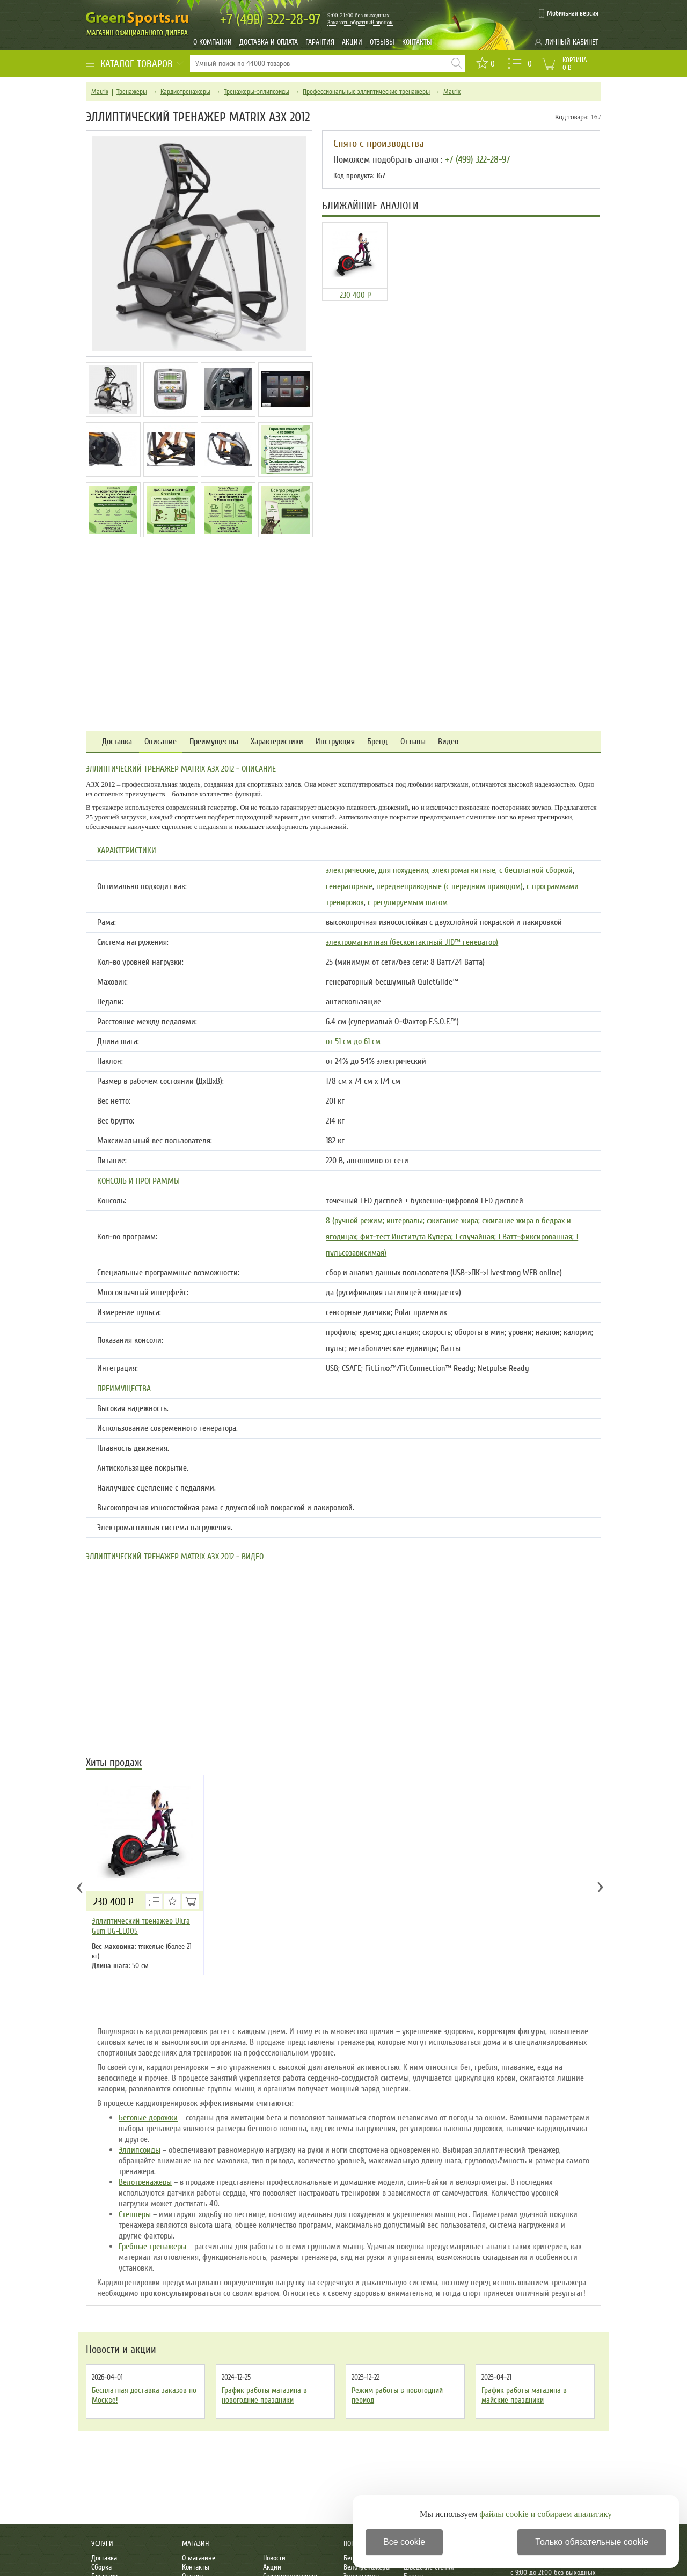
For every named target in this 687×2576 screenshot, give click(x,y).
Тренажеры (131, 91)
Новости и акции (121, 2349)
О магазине (198, 2558)
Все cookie (404, 2541)
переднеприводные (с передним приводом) (449, 886)
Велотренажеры (145, 2182)
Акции (352, 42)
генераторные (349, 886)
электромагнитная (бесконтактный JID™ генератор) (412, 942)
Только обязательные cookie (591, 2541)
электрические (350, 870)
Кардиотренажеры (185, 91)
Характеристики (277, 742)
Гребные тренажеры (152, 2246)
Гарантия (319, 42)
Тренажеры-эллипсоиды (256, 91)
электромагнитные (463, 870)
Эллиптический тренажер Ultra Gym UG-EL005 (141, 1926)
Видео (448, 742)
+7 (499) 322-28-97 (477, 159)
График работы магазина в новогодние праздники (264, 2395)
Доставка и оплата (268, 42)
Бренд (377, 742)
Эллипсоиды (139, 2150)
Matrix (99, 91)
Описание (160, 742)
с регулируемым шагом (408, 902)
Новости (274, 2558)
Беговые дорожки (148, 2117)
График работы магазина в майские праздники (524, 2395)
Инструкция (335, 742)
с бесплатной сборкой (536, 870)
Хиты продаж (114, 1763)
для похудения (403, 870)
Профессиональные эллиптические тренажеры (366, 91)
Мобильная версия (572, 13)
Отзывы (382, 42)
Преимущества (213, 742)
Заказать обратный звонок (360, 22)
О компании (212, 42)
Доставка (117, 742)
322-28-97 (270, 19)
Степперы (135, 2214)
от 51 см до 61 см (353, 1041)
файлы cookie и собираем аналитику (545, 2514)
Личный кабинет (571, 42)
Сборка (101, 2567)
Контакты (417, 42)
